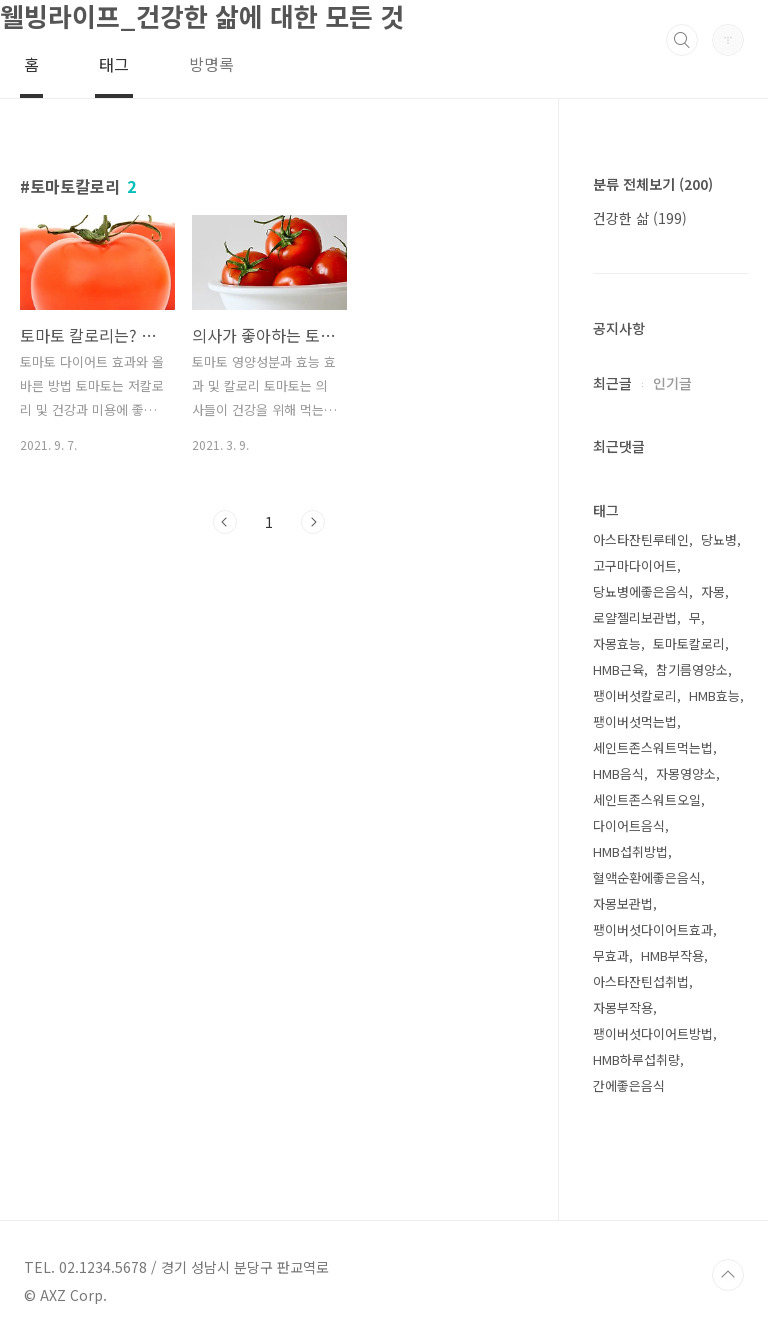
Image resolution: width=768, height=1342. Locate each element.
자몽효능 (617, 643)
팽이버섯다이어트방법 (653, 1033)
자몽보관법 (623, 903)
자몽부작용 (623, 1007)
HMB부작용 (672, 955)
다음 (313, 522)
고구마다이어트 (635, 565)
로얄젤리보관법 (635, 617)
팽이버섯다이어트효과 (653, 929)
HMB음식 (618, 773)
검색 (682, 40)
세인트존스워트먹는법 (653, 747)
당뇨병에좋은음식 (641, 591)
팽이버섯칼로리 (635, 695)
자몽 (713, 591)
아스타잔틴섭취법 (641, 981)
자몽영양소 (686, 773)
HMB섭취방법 (630, 851)
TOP (728, 1275)
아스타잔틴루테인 (641, 539)
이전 (225, 522)
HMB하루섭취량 (636, 1059)
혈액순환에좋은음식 (647, 877)
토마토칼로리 (689, 643)
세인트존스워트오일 (647, 799)
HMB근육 (618, 669)
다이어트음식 (629, 825)
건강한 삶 (640, 218)
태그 (114, 64)
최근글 (612, 383)
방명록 (211, 64)
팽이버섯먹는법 (635, 721)
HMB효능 (714, 695)
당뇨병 (719, 539)
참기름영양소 (692, 669)
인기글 (672, 383)
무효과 (611, 955)
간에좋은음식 (629, 1085)
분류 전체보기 (653, 184)
